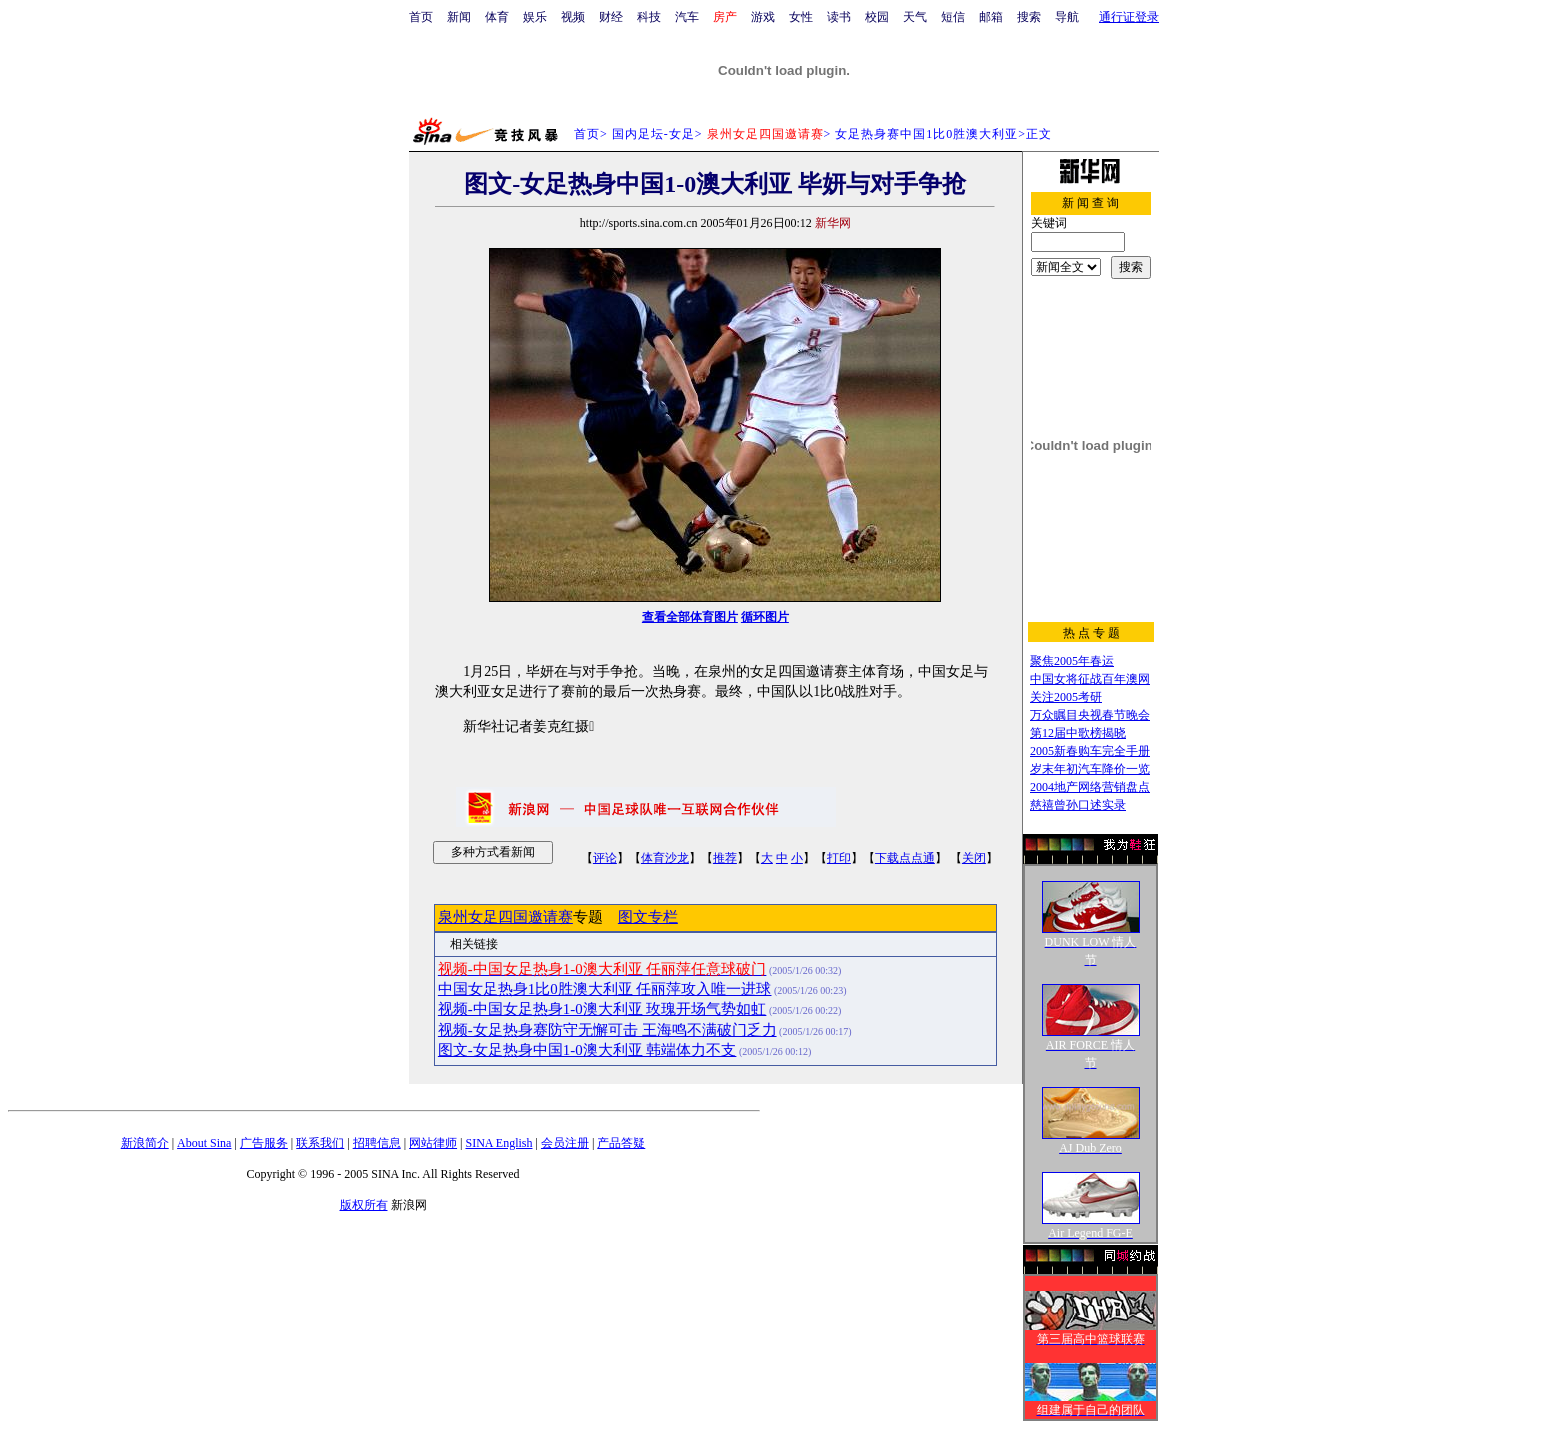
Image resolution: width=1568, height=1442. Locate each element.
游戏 (763, 17)
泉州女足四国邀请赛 (505, 917)
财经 (611, 17)
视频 (573, 17)
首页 (421, 17)
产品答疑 (621, 1143)
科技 (649, 17)
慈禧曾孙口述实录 (1078, 805)
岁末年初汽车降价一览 (1090, 769)
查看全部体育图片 (690, 617)
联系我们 (320, 1143)
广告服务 (264, 1143)
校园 (877, 17)
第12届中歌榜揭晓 (1078, 733)
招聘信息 (377, 1143)
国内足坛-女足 (653, 134)
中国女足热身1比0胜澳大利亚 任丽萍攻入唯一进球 (605, 989)
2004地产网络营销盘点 (1090, 787)
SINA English (498, 1143)
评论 (605, 858)
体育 (497, 17)
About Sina (204, 1143)
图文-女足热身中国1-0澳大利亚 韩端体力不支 (587, 1050)
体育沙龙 (665, 858)
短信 (953, 17)
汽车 (687, 17)
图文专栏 (648, 917)
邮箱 (991, 17)
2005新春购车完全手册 (1090, 751)
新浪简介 (145, 1143)
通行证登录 (1129, 17)
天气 (915, 17)
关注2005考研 (1066, 697)
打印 (839, 858)
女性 (801, 17)
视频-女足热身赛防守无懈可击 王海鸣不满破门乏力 (607, 1030)
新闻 (459, 17)
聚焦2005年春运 (1072, 661)
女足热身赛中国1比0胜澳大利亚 (926, 134)
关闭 (974, 858)
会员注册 (565, 1143)
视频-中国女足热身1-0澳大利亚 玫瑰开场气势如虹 (602, 1009)
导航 (1067, 17)
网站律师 (433, 1143)
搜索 (1029, 17)
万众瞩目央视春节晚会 (1090, 715)
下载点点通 (905, 858)
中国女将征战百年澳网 (1090, 679)
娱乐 (535, 17)
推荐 (725, 858)
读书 (839, 17)
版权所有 (364, 1205)
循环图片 (765, 617)
